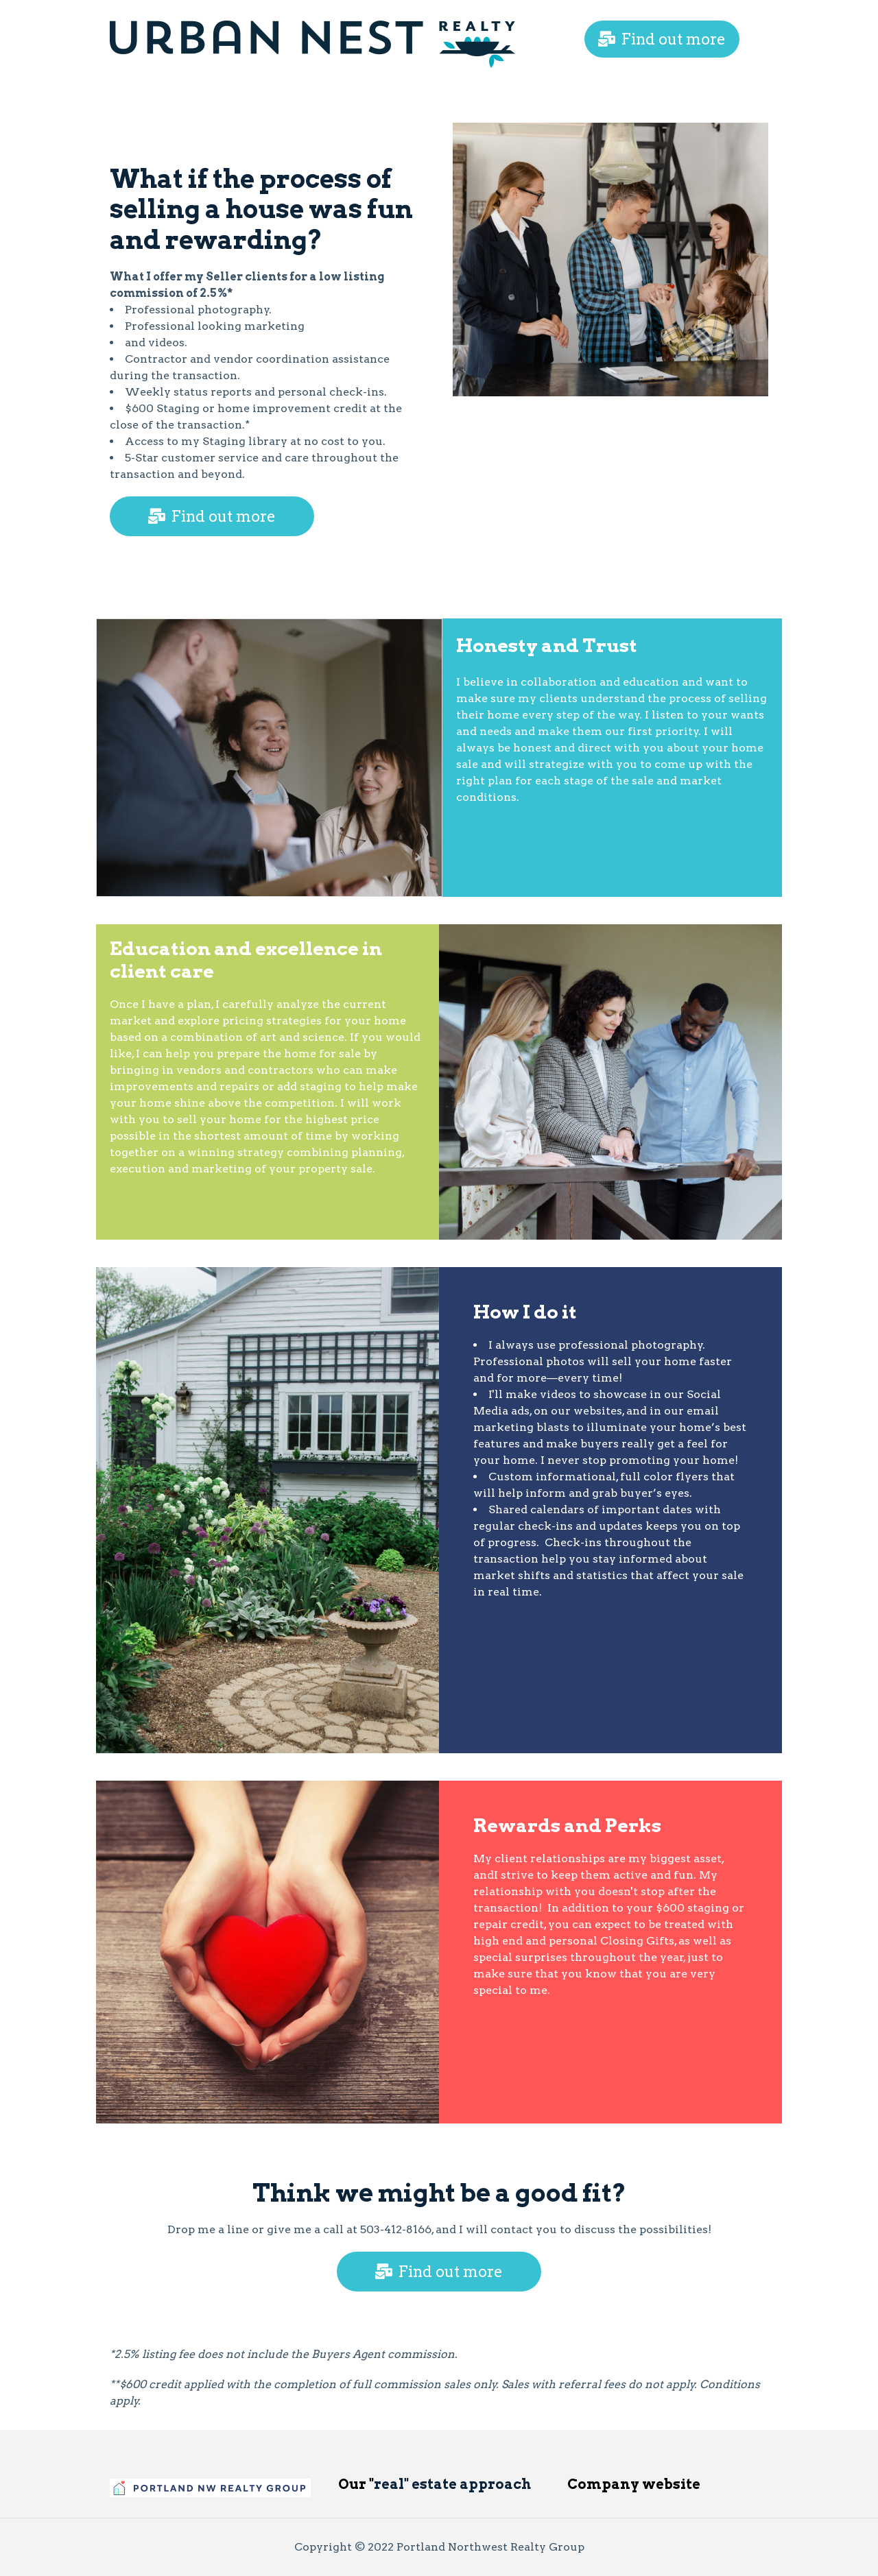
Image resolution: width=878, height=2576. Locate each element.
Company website (633, 2484)
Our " (356, 2484)
